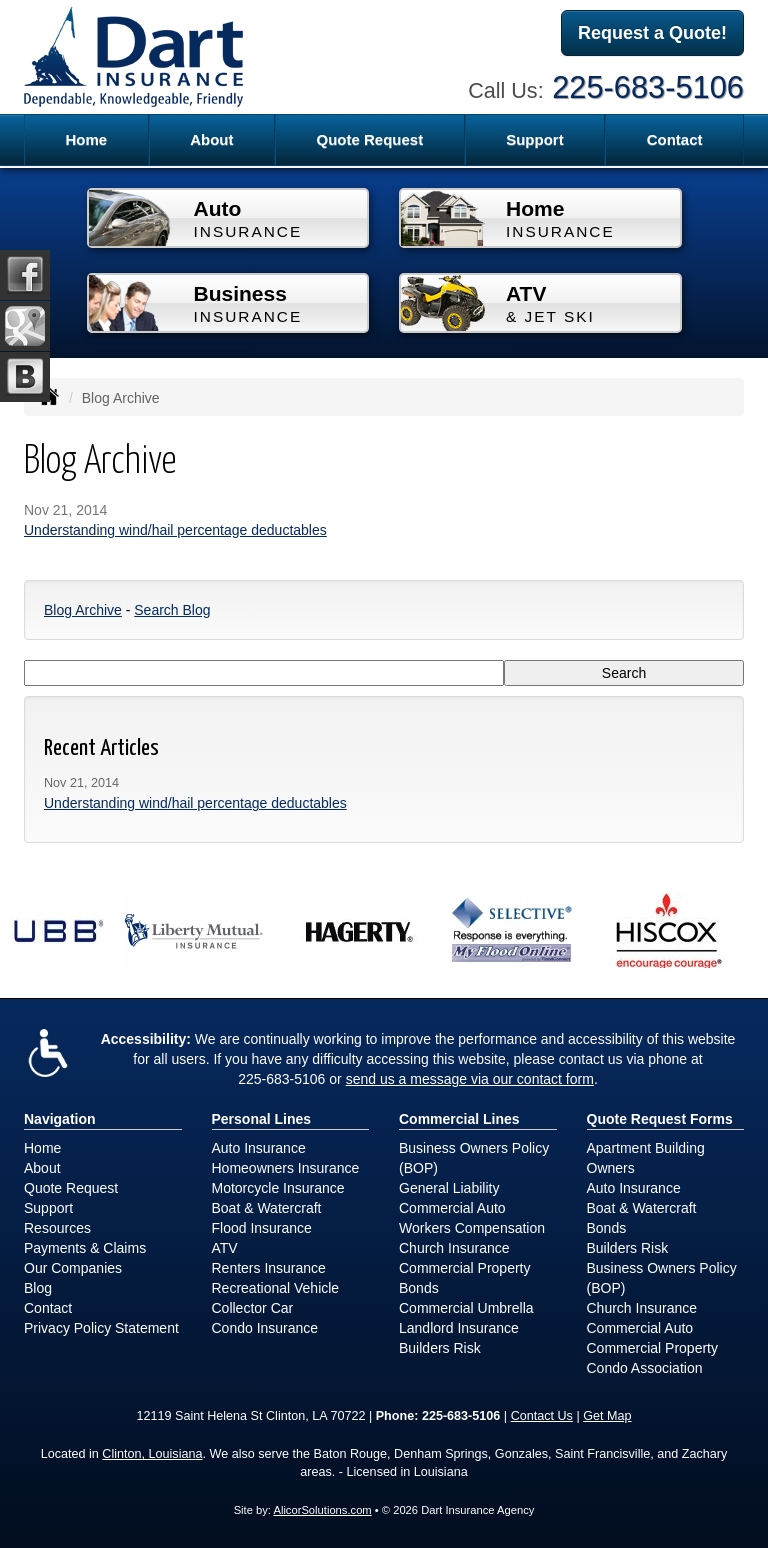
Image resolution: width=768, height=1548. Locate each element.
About (211, 139)
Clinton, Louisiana (152, 1454)
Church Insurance (454, 1248)
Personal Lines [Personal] (262, 1119)
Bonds (419, 1288)
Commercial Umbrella (466, 1308)
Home (86, 139)
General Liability (449, 1188)
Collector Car (253, 1308)
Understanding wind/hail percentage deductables (175, 530)
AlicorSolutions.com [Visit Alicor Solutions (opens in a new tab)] (322, 1510)
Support (48, 1208)
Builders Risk (440, 1348)
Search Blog (172, 610)
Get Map (607, 1416)
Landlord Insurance (459, 1328)
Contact (675, 139)
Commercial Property (464, 1268)
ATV (225, 1248)
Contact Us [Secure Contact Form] (542, 1416)
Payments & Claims (85, 1248)
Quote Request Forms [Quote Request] (660, 1119)
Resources (57, 1228)
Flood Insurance (262, 1228)
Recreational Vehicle (276, 1288)
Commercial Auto (452, 1208)
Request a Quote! (652, 33)
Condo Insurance (265, 1328)
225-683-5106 (648, 87)
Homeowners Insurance (286, 1168)
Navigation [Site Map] (60, 1119)
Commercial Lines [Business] (459, 1119)
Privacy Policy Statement (101, 1328)
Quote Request (71, 1188)
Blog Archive (83, 610)
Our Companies (73, 1268)
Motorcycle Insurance (278, 1188)
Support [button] (535, 139)
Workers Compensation (472, 1228)
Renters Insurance (269, 1268)
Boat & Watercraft (267, 1208)
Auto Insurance (259, 1148)
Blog (38, 1288)
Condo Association (645, 1368)
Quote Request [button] (369, 139)
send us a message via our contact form (470, 1079)
